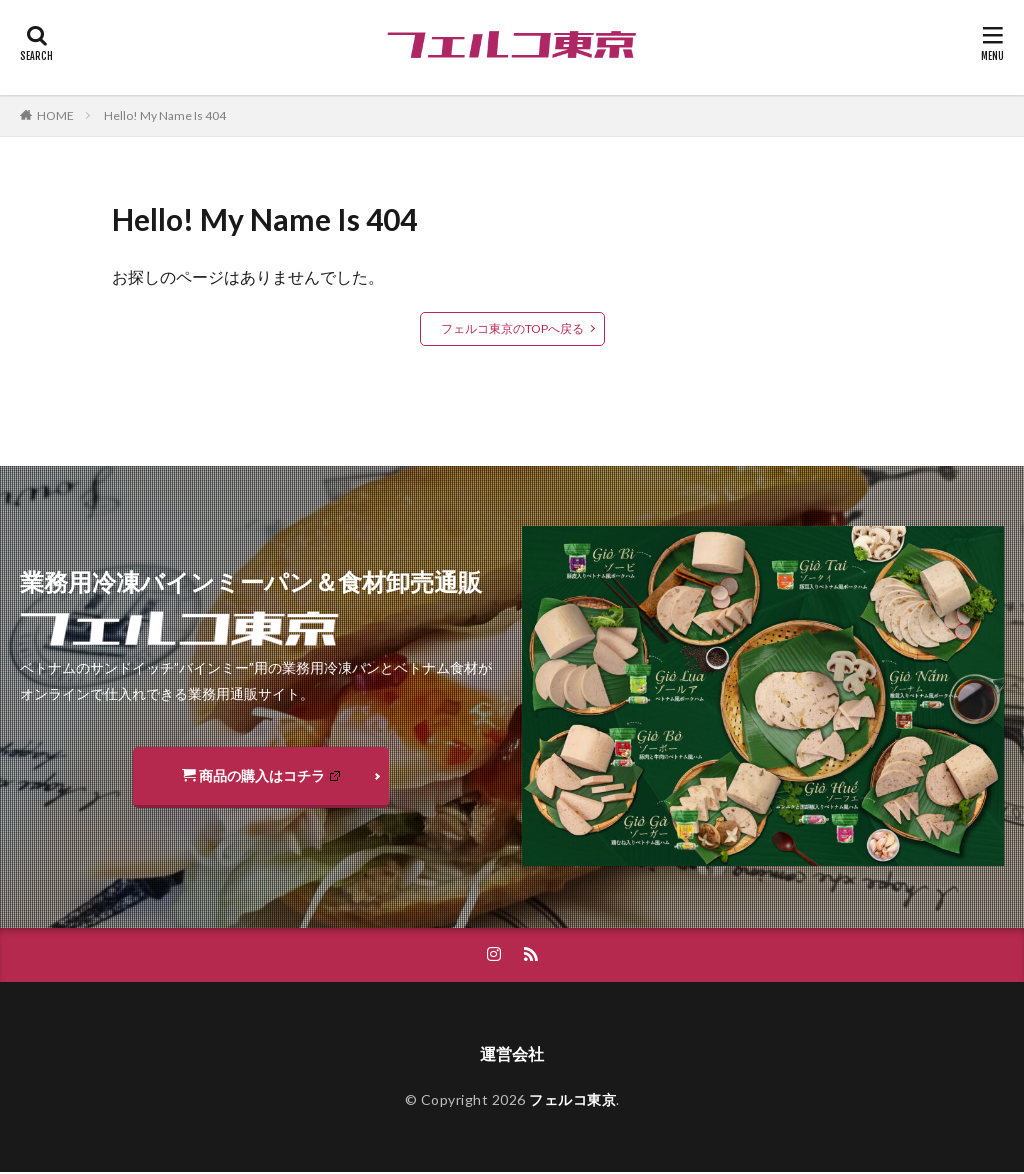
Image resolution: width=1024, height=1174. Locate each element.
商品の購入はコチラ (260, 775)
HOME (55, 115)
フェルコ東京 (572, 1100)
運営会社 (512, 1054)
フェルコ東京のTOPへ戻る (512, 328)
